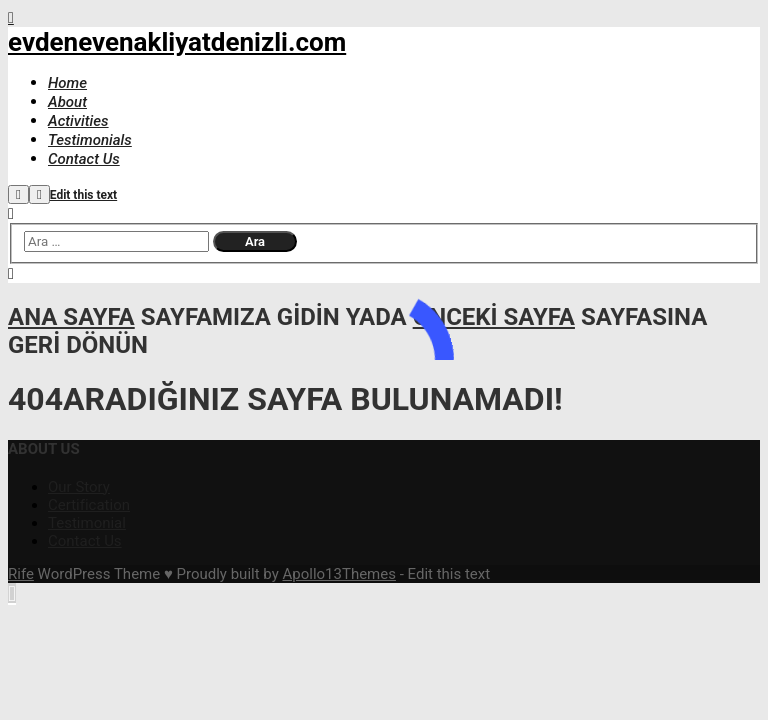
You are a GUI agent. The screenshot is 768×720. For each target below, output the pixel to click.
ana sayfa (71, 317)
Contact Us (85, 541)
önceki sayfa (494, 317)
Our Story (79, 487)
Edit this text (83, 195)
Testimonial (87, 523)
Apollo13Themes (339, 574)
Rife (21, 574)
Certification (89, 505)
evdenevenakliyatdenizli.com (177, 42)
